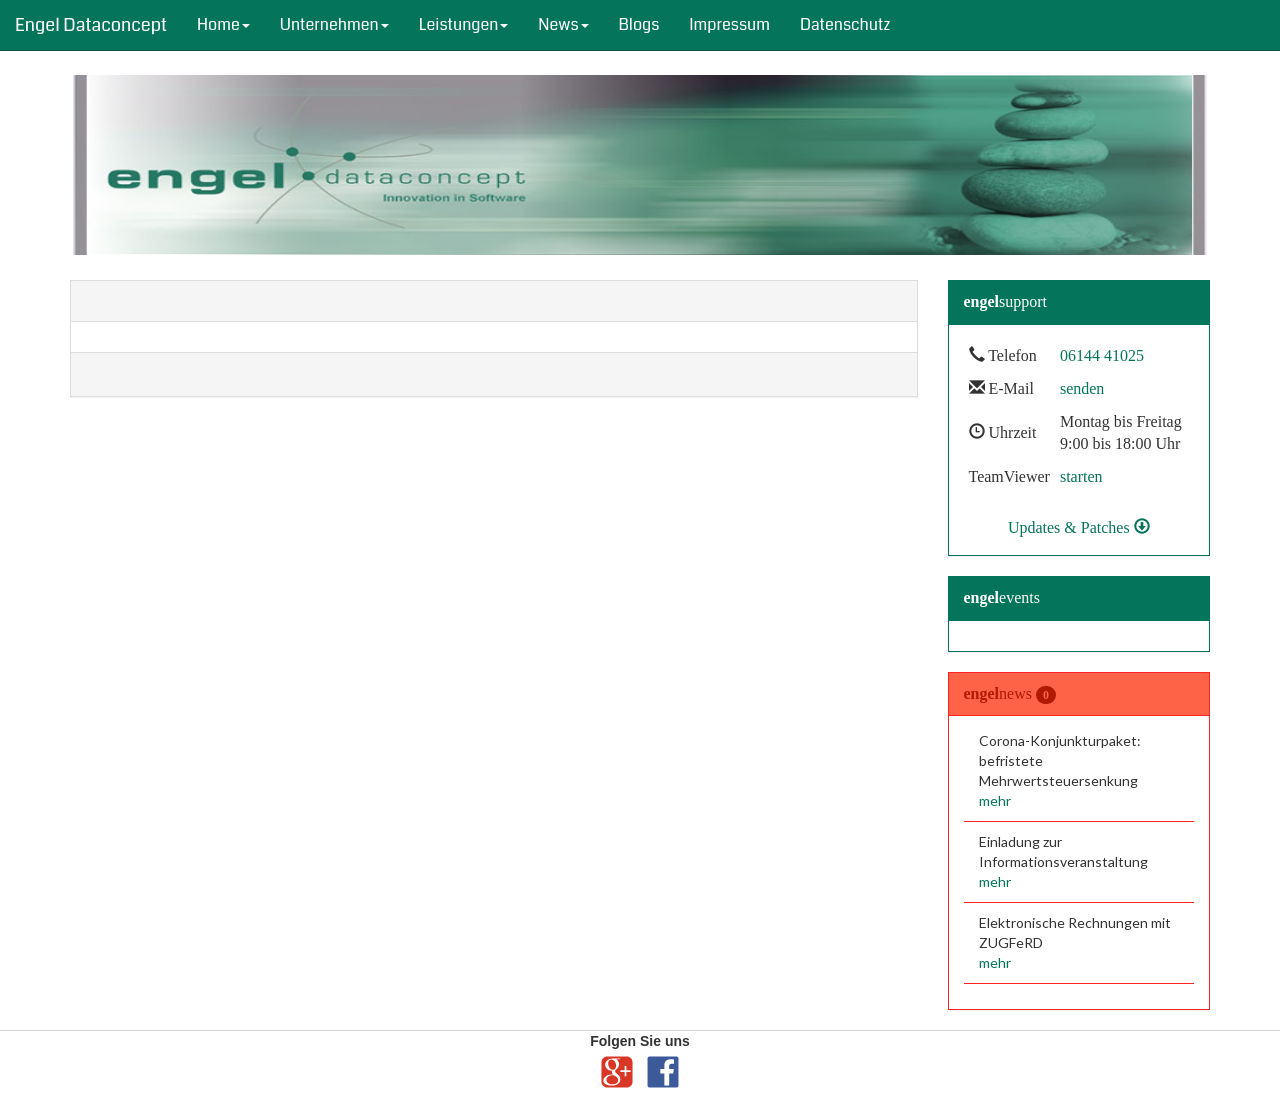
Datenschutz (845, 24)
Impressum (729, 24)
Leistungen (464, 24)
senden (1082, 388)
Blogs (639, 24)
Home (223, 24)
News (563, 24)
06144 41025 (1102, 355)
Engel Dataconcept (91, 25)
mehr (995, 800)
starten (1081, 476)
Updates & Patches (1079, 527)
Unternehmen (334, 24)
